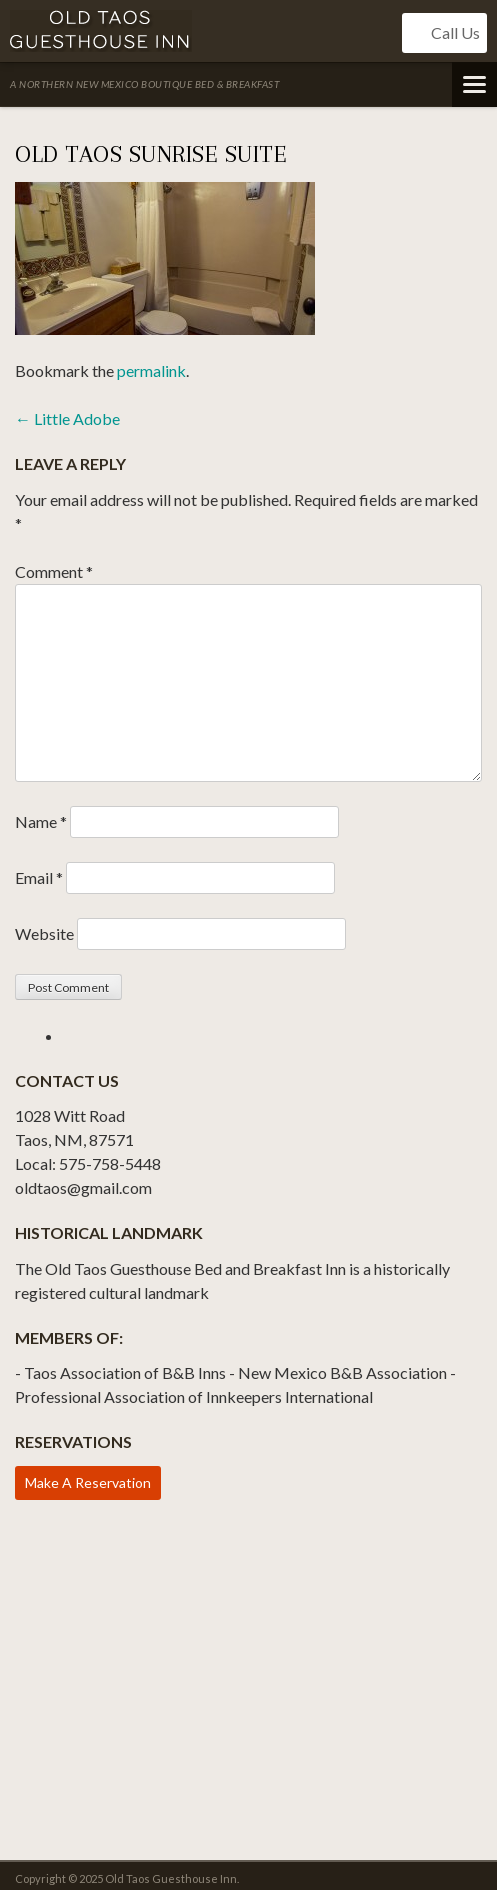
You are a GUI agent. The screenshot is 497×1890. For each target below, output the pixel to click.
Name (41, 821)
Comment (54, 571)
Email (39, 877)
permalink (151, 370)
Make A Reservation (88, 1482)
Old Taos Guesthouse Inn (101, 31)
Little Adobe (67, 418)
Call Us (444, 32)
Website (44, 933)
